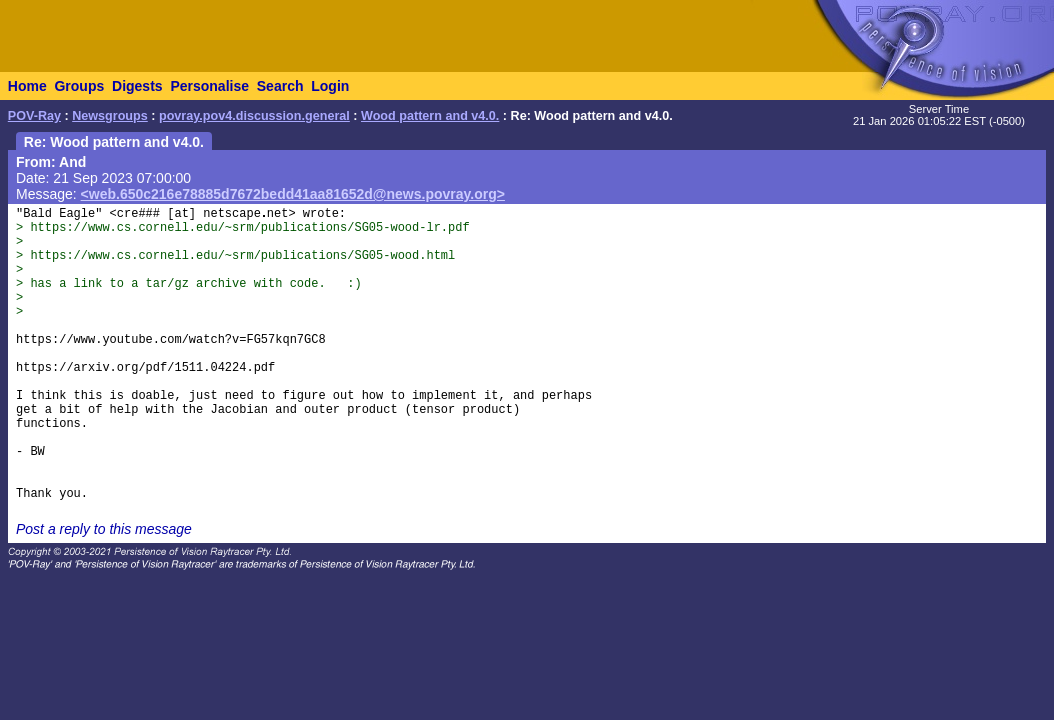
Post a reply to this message (104, 529)
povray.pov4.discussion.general (254, 116)
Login (330, 86)
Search (280, 86)
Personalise (209, 86)
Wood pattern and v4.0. (430, 116)
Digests (137, 86)
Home (27, 86)
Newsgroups (110, 116)
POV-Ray (34, 116)
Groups (79, 86)
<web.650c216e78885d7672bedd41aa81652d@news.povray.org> (293, 194)
